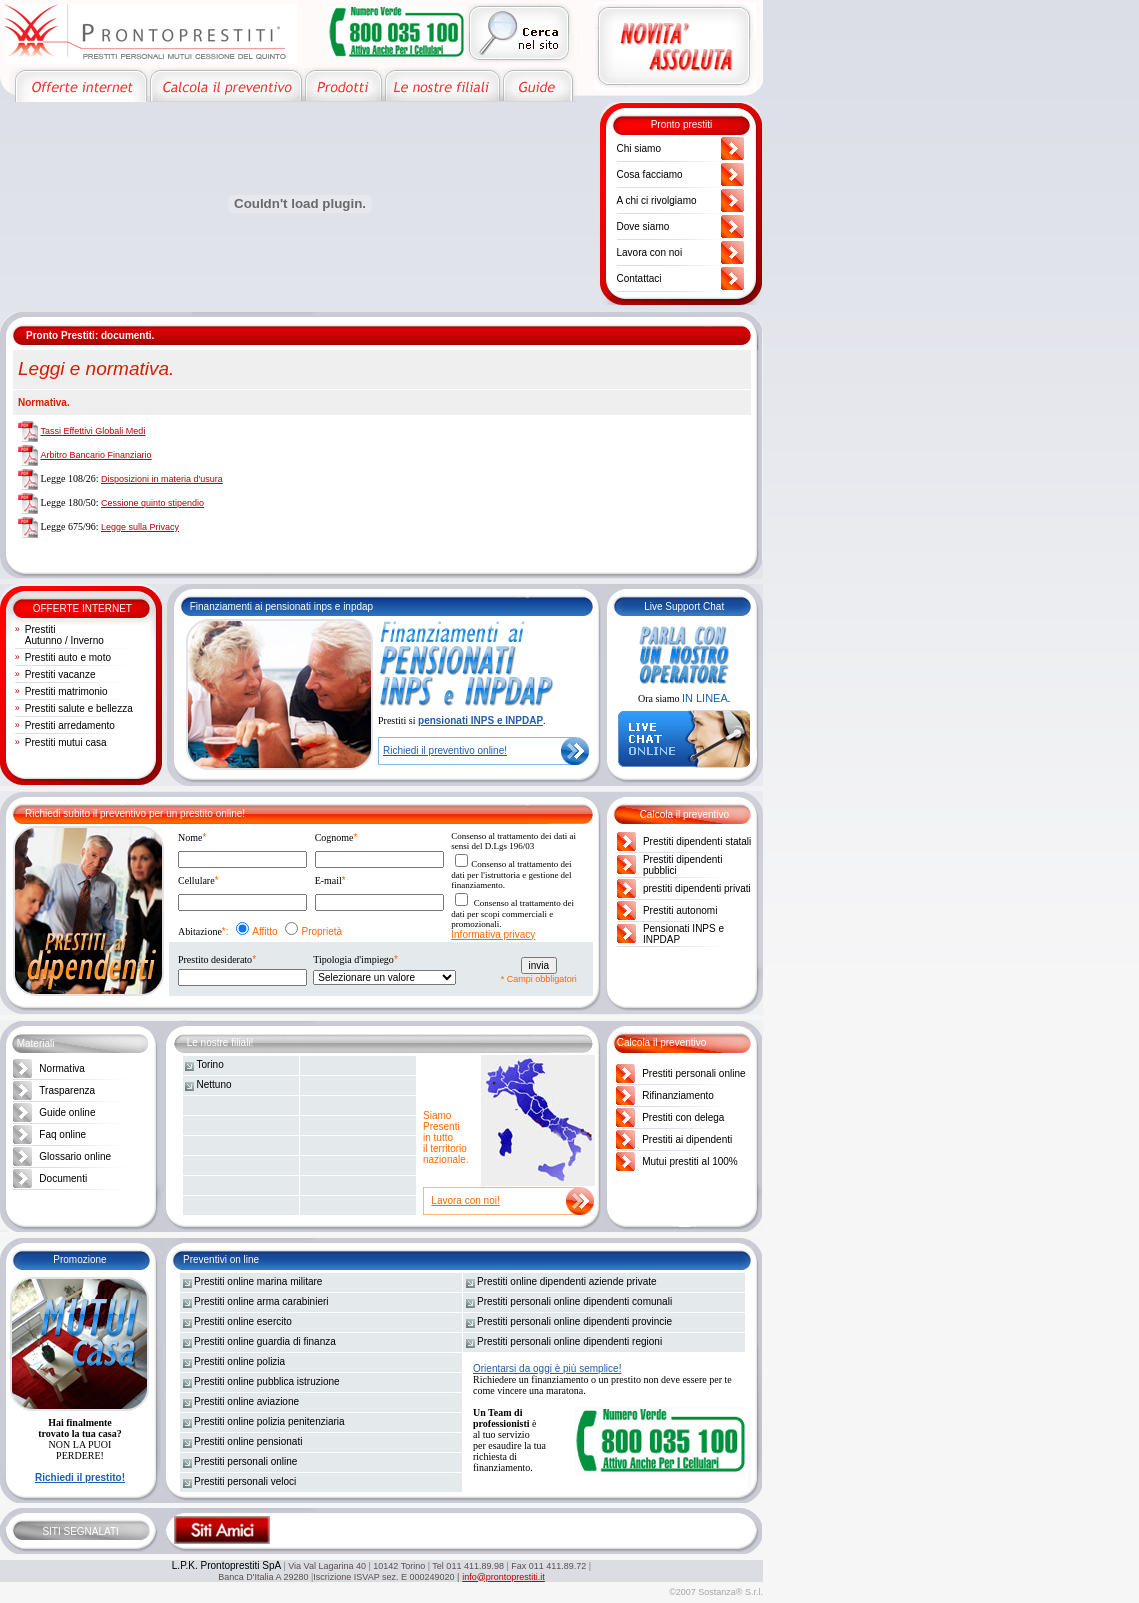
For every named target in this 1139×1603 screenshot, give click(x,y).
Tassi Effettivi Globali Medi (93, 431)
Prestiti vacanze (60, 674)
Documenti (63, 1178)
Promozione (79, 1259)
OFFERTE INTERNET (82, 608)
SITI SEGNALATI (80, 1531)
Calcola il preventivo (685, 814)
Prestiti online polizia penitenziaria (269, 1421)
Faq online (62, 1134)
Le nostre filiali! (220, 1042)
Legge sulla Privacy (140, 527)
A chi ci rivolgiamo (657, 200)
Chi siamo (639, 148)
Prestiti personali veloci (245, 1481)
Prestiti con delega (683, 1117)
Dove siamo (643, 226)
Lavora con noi (650, 252)
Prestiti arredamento (70, 725)
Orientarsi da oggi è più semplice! (547, 1368)
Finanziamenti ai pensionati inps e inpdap (281, 606)
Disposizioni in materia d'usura (162, 479)
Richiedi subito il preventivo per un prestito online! (135, 813)
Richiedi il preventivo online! (445, 750)
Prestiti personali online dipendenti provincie (574, 1321)
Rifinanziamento (678, 1095)
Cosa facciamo (650, 174)
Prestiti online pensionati (248, 1441)
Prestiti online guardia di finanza (265, 1341)
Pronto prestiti (682, 124)
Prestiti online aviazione (246, 1401)
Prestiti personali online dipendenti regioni (569, 1341)
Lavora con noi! (465, 1200)
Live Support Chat (684, 606)
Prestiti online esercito (243, 1321)
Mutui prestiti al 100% (690, 1161)
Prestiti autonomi (680, 910)
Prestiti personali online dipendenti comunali (574, 1301)
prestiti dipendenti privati (697, 888)
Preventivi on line (221, 1259)
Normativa (62, 1068)
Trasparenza (67, 1090)
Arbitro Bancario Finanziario (96, 455)
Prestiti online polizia (239, 1361)
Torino (210, 1064)
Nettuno (214, 1084)
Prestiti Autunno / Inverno (64, 635)
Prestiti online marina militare (258, 1281)
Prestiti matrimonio (66, 691)
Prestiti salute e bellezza (79, 708)
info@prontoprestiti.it (503, 1577)
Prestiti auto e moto (68, 657)
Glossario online (75, 1156)
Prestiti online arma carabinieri (261, 1301)
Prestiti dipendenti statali (697, 841)
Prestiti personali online (693, 1073)
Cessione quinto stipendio (152, 503)
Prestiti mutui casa (66, 742)
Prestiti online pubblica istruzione (267, 1381)
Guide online (67, 1112)
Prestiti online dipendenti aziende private (567, 1281)
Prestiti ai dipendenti (687, 1139)
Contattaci (639, 278)
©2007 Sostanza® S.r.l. (716, 1592)
